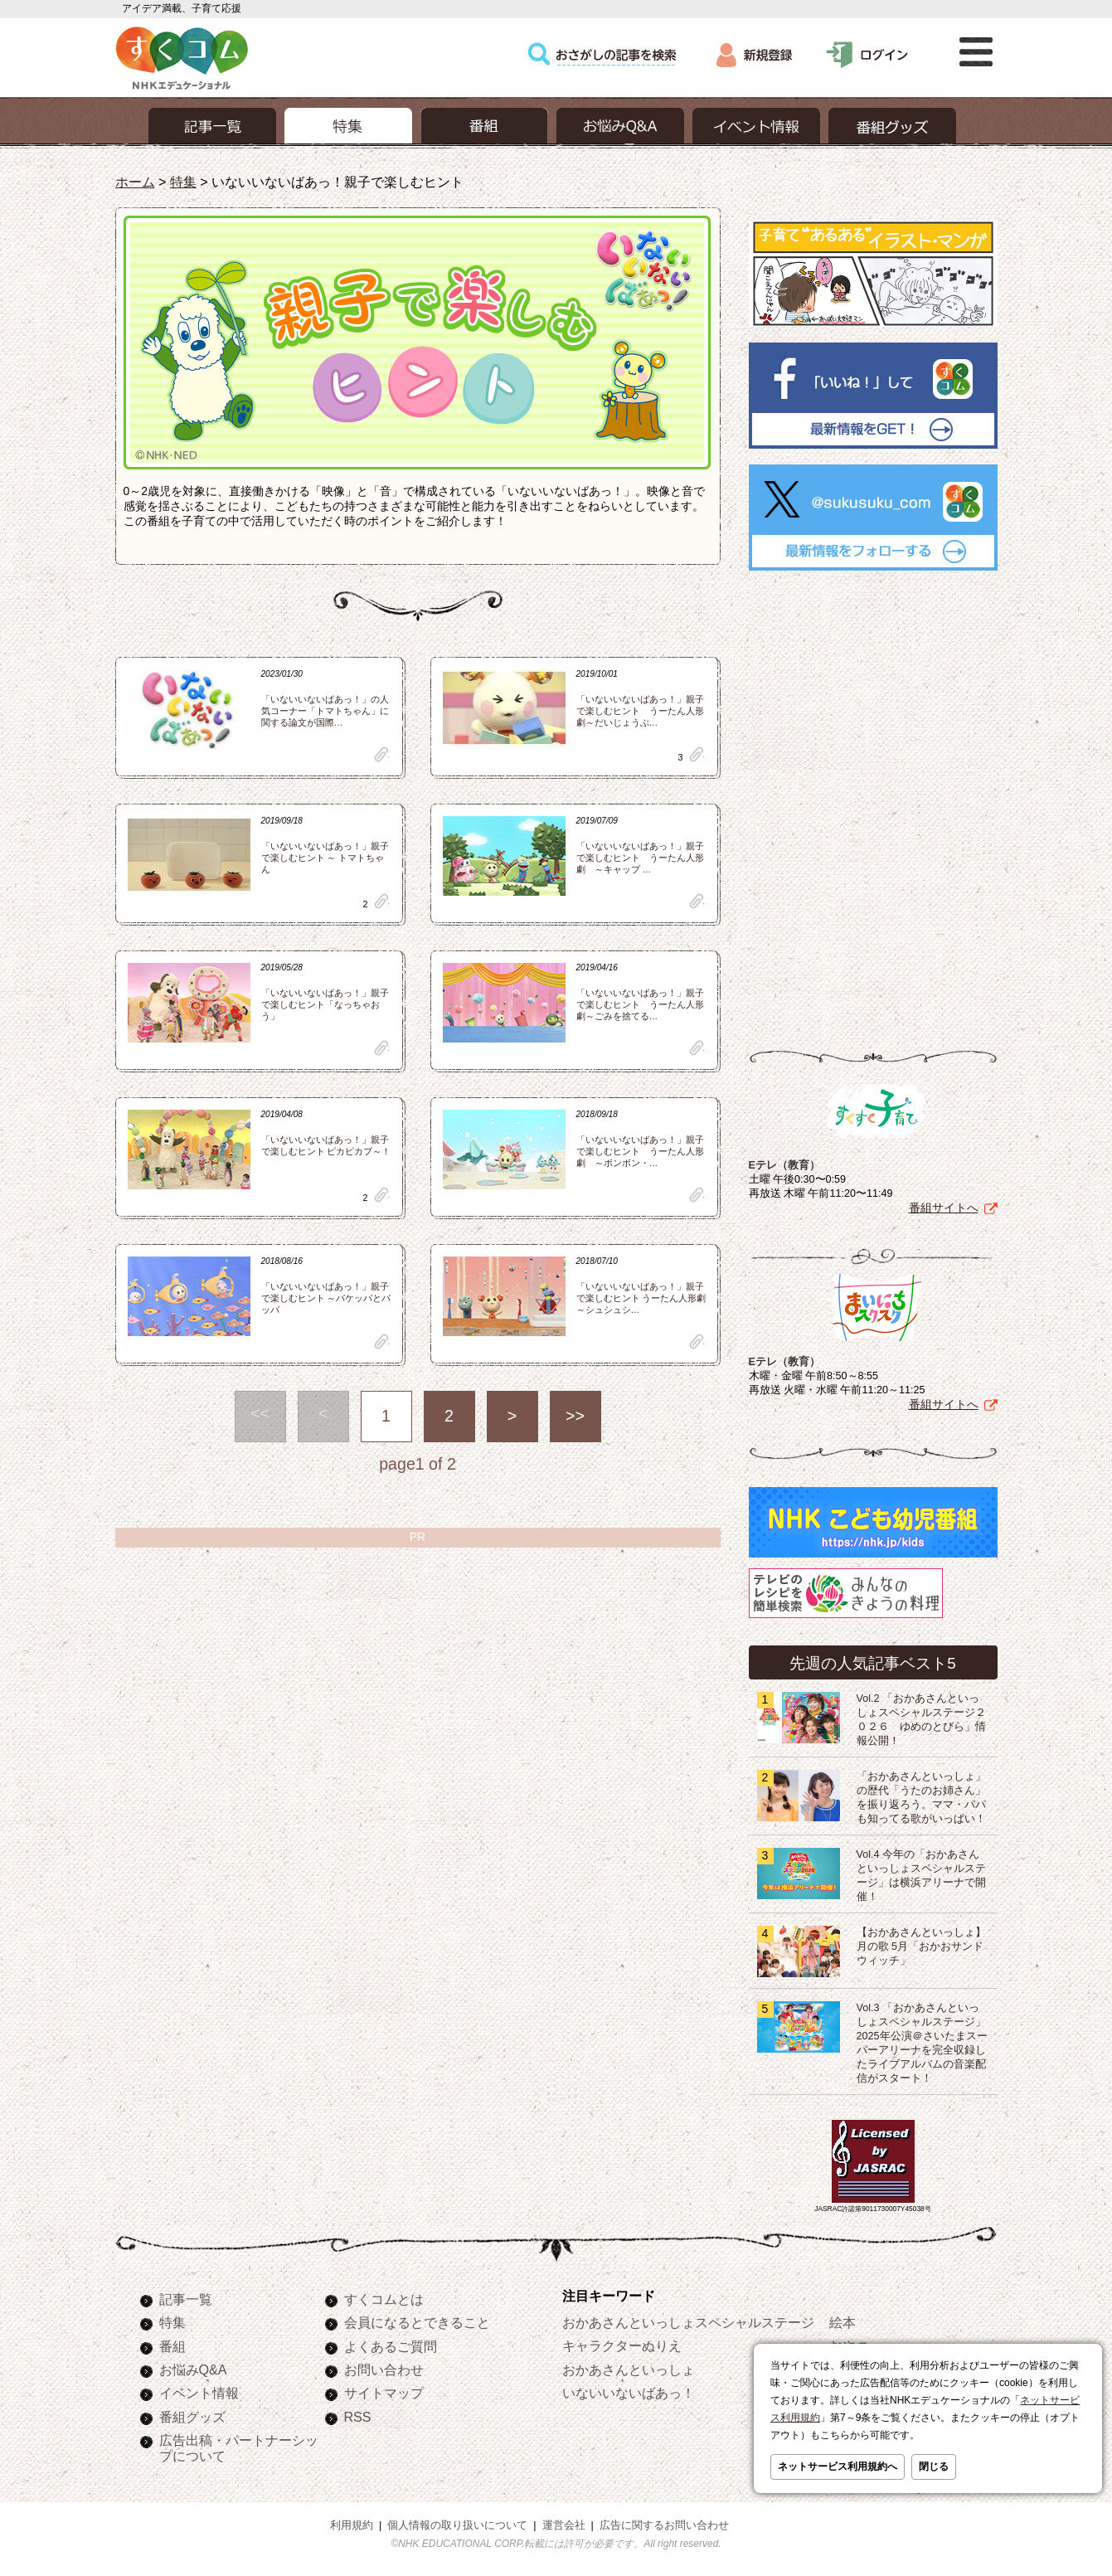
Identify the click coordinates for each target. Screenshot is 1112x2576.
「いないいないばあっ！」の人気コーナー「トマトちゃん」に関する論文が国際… (325, 710)
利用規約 (351, 2525)
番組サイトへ (943, 1207)
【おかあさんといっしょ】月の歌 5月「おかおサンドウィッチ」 (921, 1946)
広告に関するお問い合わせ (664, 2525)
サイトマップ (384, 2392)
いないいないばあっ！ (628, 2392)
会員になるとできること (417, 2322)
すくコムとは (384, 2299)
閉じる (934, 2466)
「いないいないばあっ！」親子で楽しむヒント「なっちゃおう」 (325, 1004)
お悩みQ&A (193, 2369)
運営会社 (563, 2525)
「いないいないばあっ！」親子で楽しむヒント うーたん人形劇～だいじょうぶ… (640, 710)
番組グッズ (192, 2416)
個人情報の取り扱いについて (457, 2525)
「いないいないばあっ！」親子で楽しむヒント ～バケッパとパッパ (326, 1298)
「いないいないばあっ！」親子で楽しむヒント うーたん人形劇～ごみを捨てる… (640, 1004)
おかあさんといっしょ (628, 2369)
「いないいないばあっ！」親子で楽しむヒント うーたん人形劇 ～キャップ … (640, 857)
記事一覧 (185, 2299)
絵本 (842, 2322)
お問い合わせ (384, 2369)
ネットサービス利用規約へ (837, 2466)
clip (381, 754)
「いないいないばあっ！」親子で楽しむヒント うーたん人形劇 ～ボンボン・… (640, 1151)
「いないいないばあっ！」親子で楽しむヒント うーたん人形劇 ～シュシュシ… (641, 1298)
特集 (183, 181)
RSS (357, 2416)
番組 (172, 2346)
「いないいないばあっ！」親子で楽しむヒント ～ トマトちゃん (325, 857)
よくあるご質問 (390, 2346)
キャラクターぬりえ (622, 2345)
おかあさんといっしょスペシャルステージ (688, 2322)
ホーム (135, 181)
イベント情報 (199, 2392)
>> (575, 1416)
